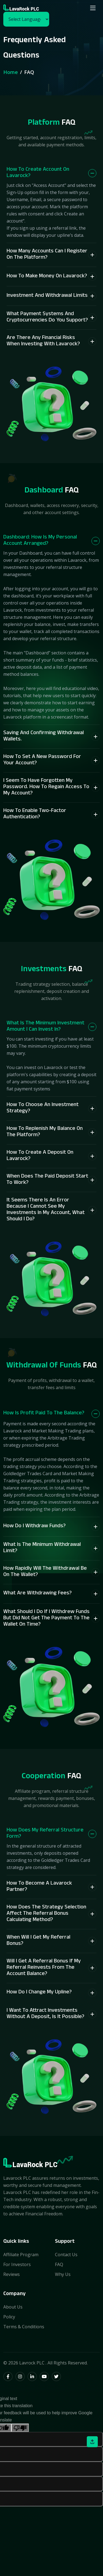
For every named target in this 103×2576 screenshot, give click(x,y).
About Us (13, 2307)
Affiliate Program (20, 2255)
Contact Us (66, 2255)
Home (10, 72)
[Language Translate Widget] (26, 19)
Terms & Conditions (23, 2327)
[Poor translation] (20, 2428)
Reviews (11, 2274)
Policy (9, 2317)
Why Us (63, 2274)
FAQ (59, 2264)
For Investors (17, 2264)
